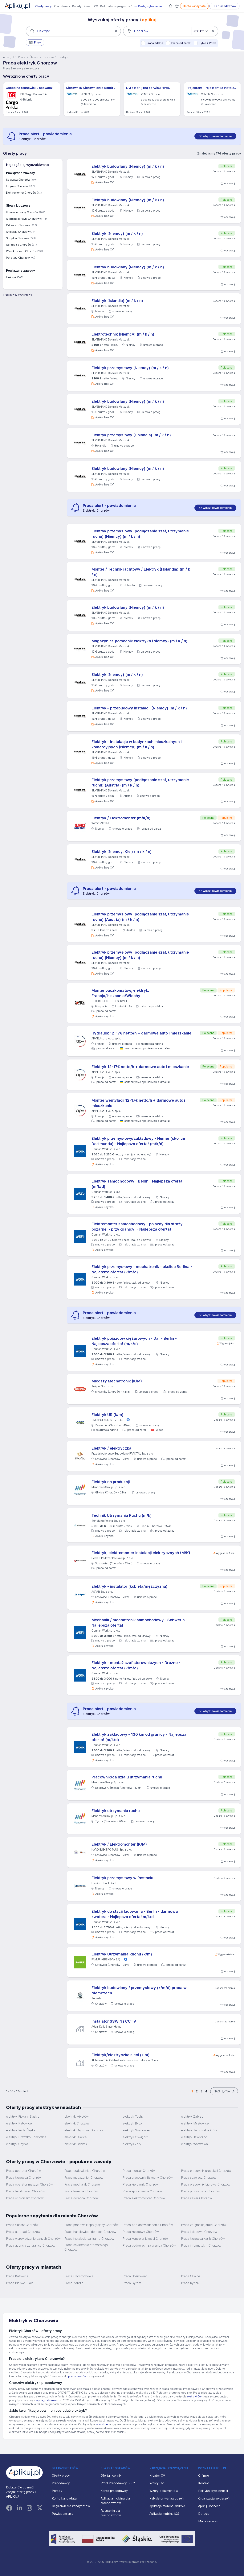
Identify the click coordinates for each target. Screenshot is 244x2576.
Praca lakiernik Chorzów (81, 2191)
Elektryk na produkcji (111, 1482)
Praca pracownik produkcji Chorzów (206, 2171)
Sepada (96, 1998)
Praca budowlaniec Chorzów (84, 2171)
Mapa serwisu (208, 2521)
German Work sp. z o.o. (106, 1149)
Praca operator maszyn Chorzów (29, 2184)
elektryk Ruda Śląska (20, 2130)
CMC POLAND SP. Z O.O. (107, 1420)
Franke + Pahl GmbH (104, 1883)
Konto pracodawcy (114, 2491)
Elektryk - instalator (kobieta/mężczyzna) (130, 1586)
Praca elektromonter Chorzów (144, 2198)
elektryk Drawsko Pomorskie (26, 2137)
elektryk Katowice (19, 2123)
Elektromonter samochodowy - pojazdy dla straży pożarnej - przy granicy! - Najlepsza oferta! (137, 1227)
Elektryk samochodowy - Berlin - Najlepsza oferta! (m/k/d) (138, 1184)
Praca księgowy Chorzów (141, 2232)
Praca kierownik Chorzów (141, 2184)
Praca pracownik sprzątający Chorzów (91, 2225)
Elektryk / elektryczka (111, 1448)
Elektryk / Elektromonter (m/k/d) (121, 818)
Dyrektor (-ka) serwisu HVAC (148, 88)
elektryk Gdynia (17, 2144)
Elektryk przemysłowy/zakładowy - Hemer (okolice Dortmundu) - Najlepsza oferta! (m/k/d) (138, 1141)
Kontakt (203, 2483)
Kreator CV (91, 6)
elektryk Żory (132, 2144)
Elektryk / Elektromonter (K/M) (119, 1844)
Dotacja (203, 2514)
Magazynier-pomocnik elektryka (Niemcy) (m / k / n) (140, 641)
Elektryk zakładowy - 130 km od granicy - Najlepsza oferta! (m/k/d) (139, 1737)
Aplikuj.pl (8, 57)
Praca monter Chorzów (139, 2171)
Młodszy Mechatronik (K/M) (117, 1381)
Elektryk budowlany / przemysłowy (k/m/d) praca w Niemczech (139, 1990)
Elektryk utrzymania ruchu (116, 1810)
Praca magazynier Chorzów (83, 2177)
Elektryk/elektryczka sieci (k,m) (121, 2055)
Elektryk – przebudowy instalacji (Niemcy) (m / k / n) (139, 708)
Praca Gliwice (190, 2276)
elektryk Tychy (133, 2116)
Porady (76, 6)
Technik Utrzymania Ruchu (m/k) (122, 1515)
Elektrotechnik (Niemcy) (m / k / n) (123, 334)
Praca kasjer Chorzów (196, 2198)
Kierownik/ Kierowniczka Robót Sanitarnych (92, 88)
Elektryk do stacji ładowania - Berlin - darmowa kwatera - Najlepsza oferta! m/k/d (135, 1914)
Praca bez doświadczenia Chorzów (148, 2225)
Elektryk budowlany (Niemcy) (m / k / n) (128, 166)
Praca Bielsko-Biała (20, 2283)
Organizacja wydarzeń (214, 2498)
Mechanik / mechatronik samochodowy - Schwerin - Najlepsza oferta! (139, 1623)
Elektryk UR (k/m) (108, 1414)
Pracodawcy (62, 6)
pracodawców (77, 2376)
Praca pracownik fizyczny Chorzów (148, 2177)
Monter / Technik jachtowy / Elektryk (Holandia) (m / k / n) (141, 572)
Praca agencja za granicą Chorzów (30, 2245)
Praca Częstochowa (78, 2276)
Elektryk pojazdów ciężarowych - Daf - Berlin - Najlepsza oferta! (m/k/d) (134, 1341)
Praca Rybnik (190, 2283)
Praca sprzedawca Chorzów (143, 2191)
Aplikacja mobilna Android (167, 2506)
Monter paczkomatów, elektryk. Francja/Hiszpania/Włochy (120, 993)
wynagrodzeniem (47, 2400)
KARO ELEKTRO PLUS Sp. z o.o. (112, 1849)
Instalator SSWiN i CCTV (114, 2021)
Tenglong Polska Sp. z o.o (108, 1520)
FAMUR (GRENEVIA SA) (106, 1959)
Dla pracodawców (224, 6)
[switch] (215, 136)
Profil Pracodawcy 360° (118, 2483)
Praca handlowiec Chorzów (25, 2191)
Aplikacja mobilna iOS (164, 2514)
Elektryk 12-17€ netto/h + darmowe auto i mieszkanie (140, 1066)
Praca (21, 57)
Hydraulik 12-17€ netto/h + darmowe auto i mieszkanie (141, 1033)
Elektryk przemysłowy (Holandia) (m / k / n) (131, 435)
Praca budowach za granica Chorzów (149, 2245)
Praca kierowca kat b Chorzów (203, 2238)
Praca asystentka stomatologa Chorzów (86, 2247)
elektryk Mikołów (76, 2116)
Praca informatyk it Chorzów (201, 2245)
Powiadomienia (62, 2514)
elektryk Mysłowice (195, 2123)
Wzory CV (156, 2483)
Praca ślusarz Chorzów (22, 2225)
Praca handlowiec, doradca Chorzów (90, 2232)
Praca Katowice (17, 2276)
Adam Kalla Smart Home (106, 2026)
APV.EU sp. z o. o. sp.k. (106, 1038)
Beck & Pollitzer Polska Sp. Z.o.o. (113, 1558)
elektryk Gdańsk (75, 2144)
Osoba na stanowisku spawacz (29, 88)
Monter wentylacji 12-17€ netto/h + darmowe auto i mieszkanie (138, 1103)
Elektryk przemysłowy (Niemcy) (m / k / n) (130, 367)
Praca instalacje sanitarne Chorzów (89, 2238)
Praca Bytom (132, 2283)
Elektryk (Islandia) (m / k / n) (117, 300)
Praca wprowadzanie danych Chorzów (33, 2238)
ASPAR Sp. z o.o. (102, 1591)
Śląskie (34, 57)
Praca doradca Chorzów (81, 2198)
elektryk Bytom (133, 2123)
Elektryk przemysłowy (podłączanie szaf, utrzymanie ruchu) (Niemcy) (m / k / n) (140, 534)
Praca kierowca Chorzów (24, 2177)
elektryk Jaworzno (194, 2137)
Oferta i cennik (111, 2475)
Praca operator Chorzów (23, 2171)
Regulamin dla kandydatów (71, 2506)
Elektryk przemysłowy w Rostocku (123, 1878)
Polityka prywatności (213, 2491)
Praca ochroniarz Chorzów (25, 2198)
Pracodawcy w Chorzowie (18, 294)
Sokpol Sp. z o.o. (102, 1386)
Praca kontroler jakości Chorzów (146, 2238)
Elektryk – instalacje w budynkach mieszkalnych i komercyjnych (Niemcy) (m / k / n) (137, 744)
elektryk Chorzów (76, 2123)
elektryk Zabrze (192, 2116)
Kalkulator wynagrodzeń (116, 6)
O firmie (203, 2475)
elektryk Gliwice (75, 2137)
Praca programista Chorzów (200, 2191)
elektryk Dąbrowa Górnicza (83, 2130)
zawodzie (102, 2424)
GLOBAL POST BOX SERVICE (110, 1001)
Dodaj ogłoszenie (148, 6)
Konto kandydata (194, 6)
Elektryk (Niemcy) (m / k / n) (117, 233)
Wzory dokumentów (163, 2491)
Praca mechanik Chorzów (82, 2184)
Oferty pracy (43, 6)
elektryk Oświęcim (135, 2137)
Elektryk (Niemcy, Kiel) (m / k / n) (122, 851)
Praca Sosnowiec (135, 2276)
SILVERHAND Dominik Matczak (111, 171)
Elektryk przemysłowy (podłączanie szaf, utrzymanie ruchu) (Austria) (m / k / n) (140, 782)
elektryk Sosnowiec (137, 2130)
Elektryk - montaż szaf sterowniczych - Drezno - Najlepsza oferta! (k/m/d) (136, 1665)
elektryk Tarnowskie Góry (199, 2130)
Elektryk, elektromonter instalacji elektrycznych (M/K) (141, 1552)
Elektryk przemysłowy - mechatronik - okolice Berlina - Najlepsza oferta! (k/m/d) (142, 1269)
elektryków (194, 2396)
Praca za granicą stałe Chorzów (203, 2225)
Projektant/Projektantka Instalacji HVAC (212, 88)
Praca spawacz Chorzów (198, 2177)
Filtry (35, 42)
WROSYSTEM (100, 823)
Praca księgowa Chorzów (199, 2232)
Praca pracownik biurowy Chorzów (205, 2184)
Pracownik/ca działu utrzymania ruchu (127, 1777)
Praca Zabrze (73, 2283)
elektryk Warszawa (194, 2144)
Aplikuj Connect (209, 2506)
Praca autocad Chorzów (23, 2232)
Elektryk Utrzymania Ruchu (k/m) (122, 1954)
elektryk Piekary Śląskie (22, 2116)
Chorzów (48, 57)
